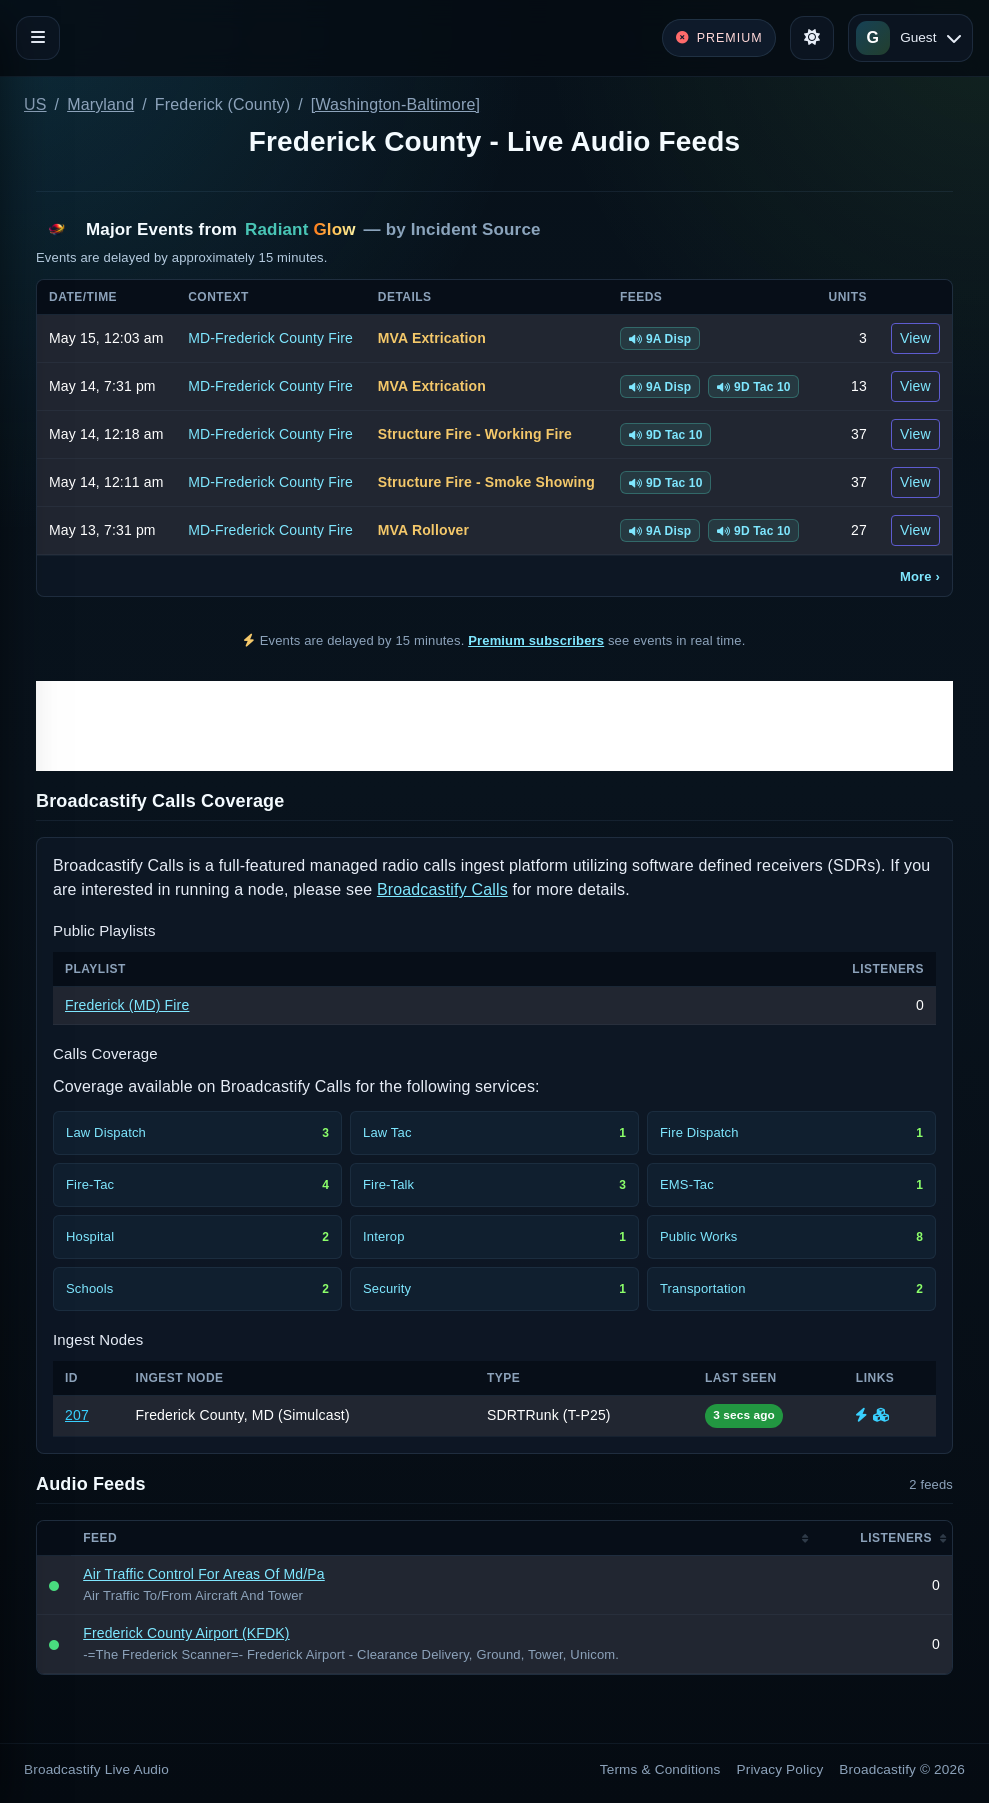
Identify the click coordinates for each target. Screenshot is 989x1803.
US (35, 104)
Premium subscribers (536, 640)
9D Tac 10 (754, 387)
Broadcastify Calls (442, 889)
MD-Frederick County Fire (270, 338)
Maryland (100, 104)
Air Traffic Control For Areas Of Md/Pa (204, 1574)
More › (920, 576)
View (915, 338)
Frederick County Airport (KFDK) (186, 1633)
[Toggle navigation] (38, 38)
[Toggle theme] (812, 38)
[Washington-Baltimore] (395, 104)
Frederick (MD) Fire (127, 1005)
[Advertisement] (494, 726)
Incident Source (476, 229)
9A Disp (660, 339)
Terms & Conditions (660, 1769)
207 (77, 1415)
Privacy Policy (780, 1769)
